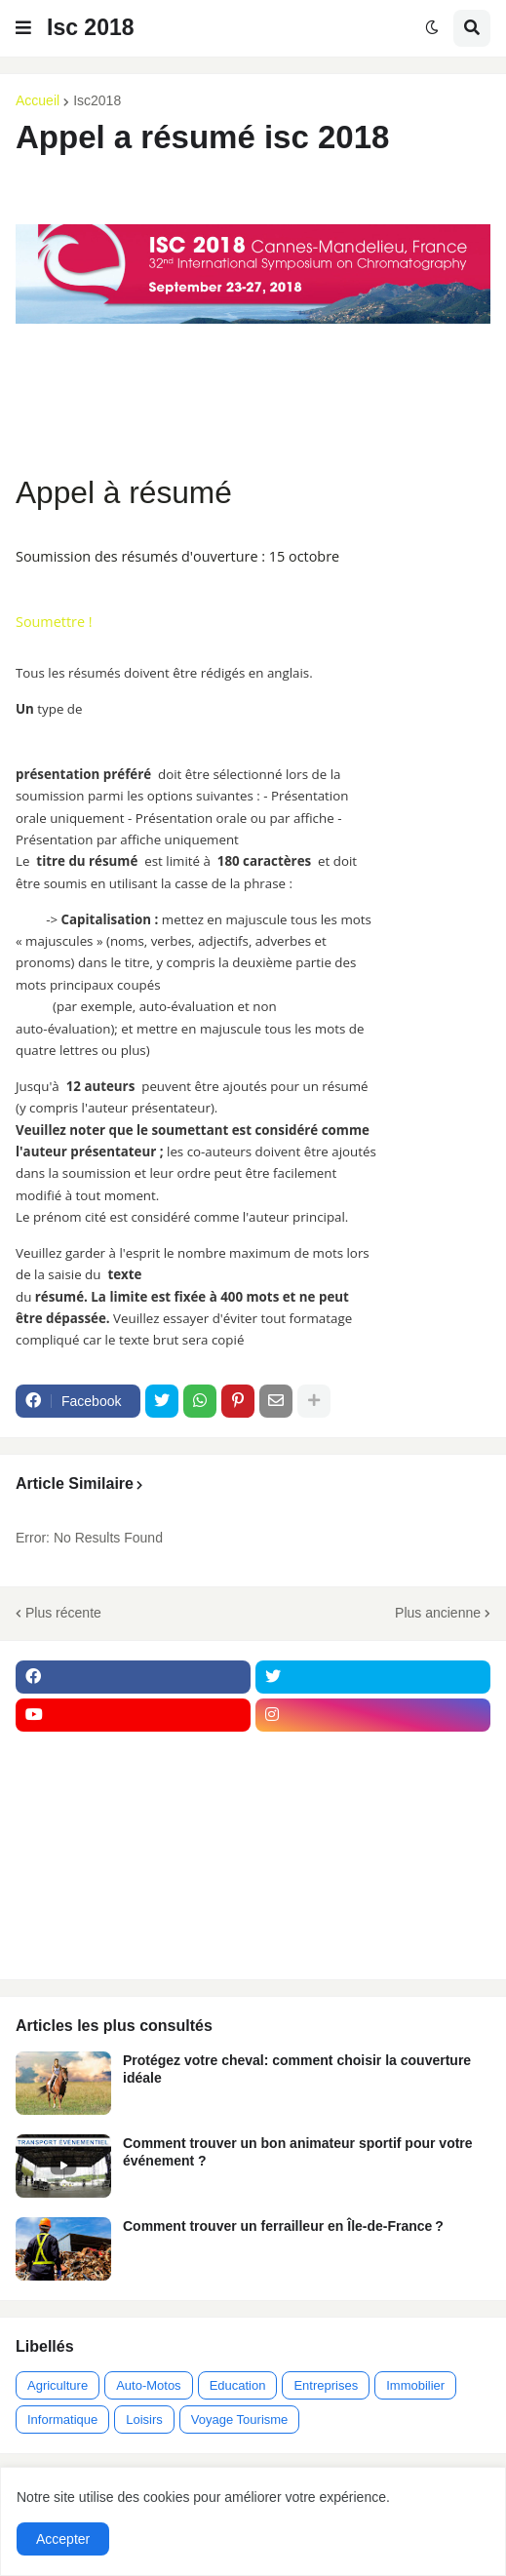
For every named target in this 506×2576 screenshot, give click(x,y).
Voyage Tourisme (240, 2419)
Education (238, 2385)
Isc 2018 (91, 27)
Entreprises (325, 2385)
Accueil (37, 100)
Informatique (62, 2419)
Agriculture (57, 2385)
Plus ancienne (438, 1612)
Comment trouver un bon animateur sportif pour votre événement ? (298, 2151)
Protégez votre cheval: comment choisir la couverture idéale (297, 2069)
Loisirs (144, 2419)
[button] (23, 28)
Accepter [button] (63, 2539)
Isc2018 (97, 100)
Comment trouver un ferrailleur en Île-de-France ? (283, 2226)
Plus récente (63, 1612)
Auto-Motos (148, 2385)
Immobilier (415, 2385)
